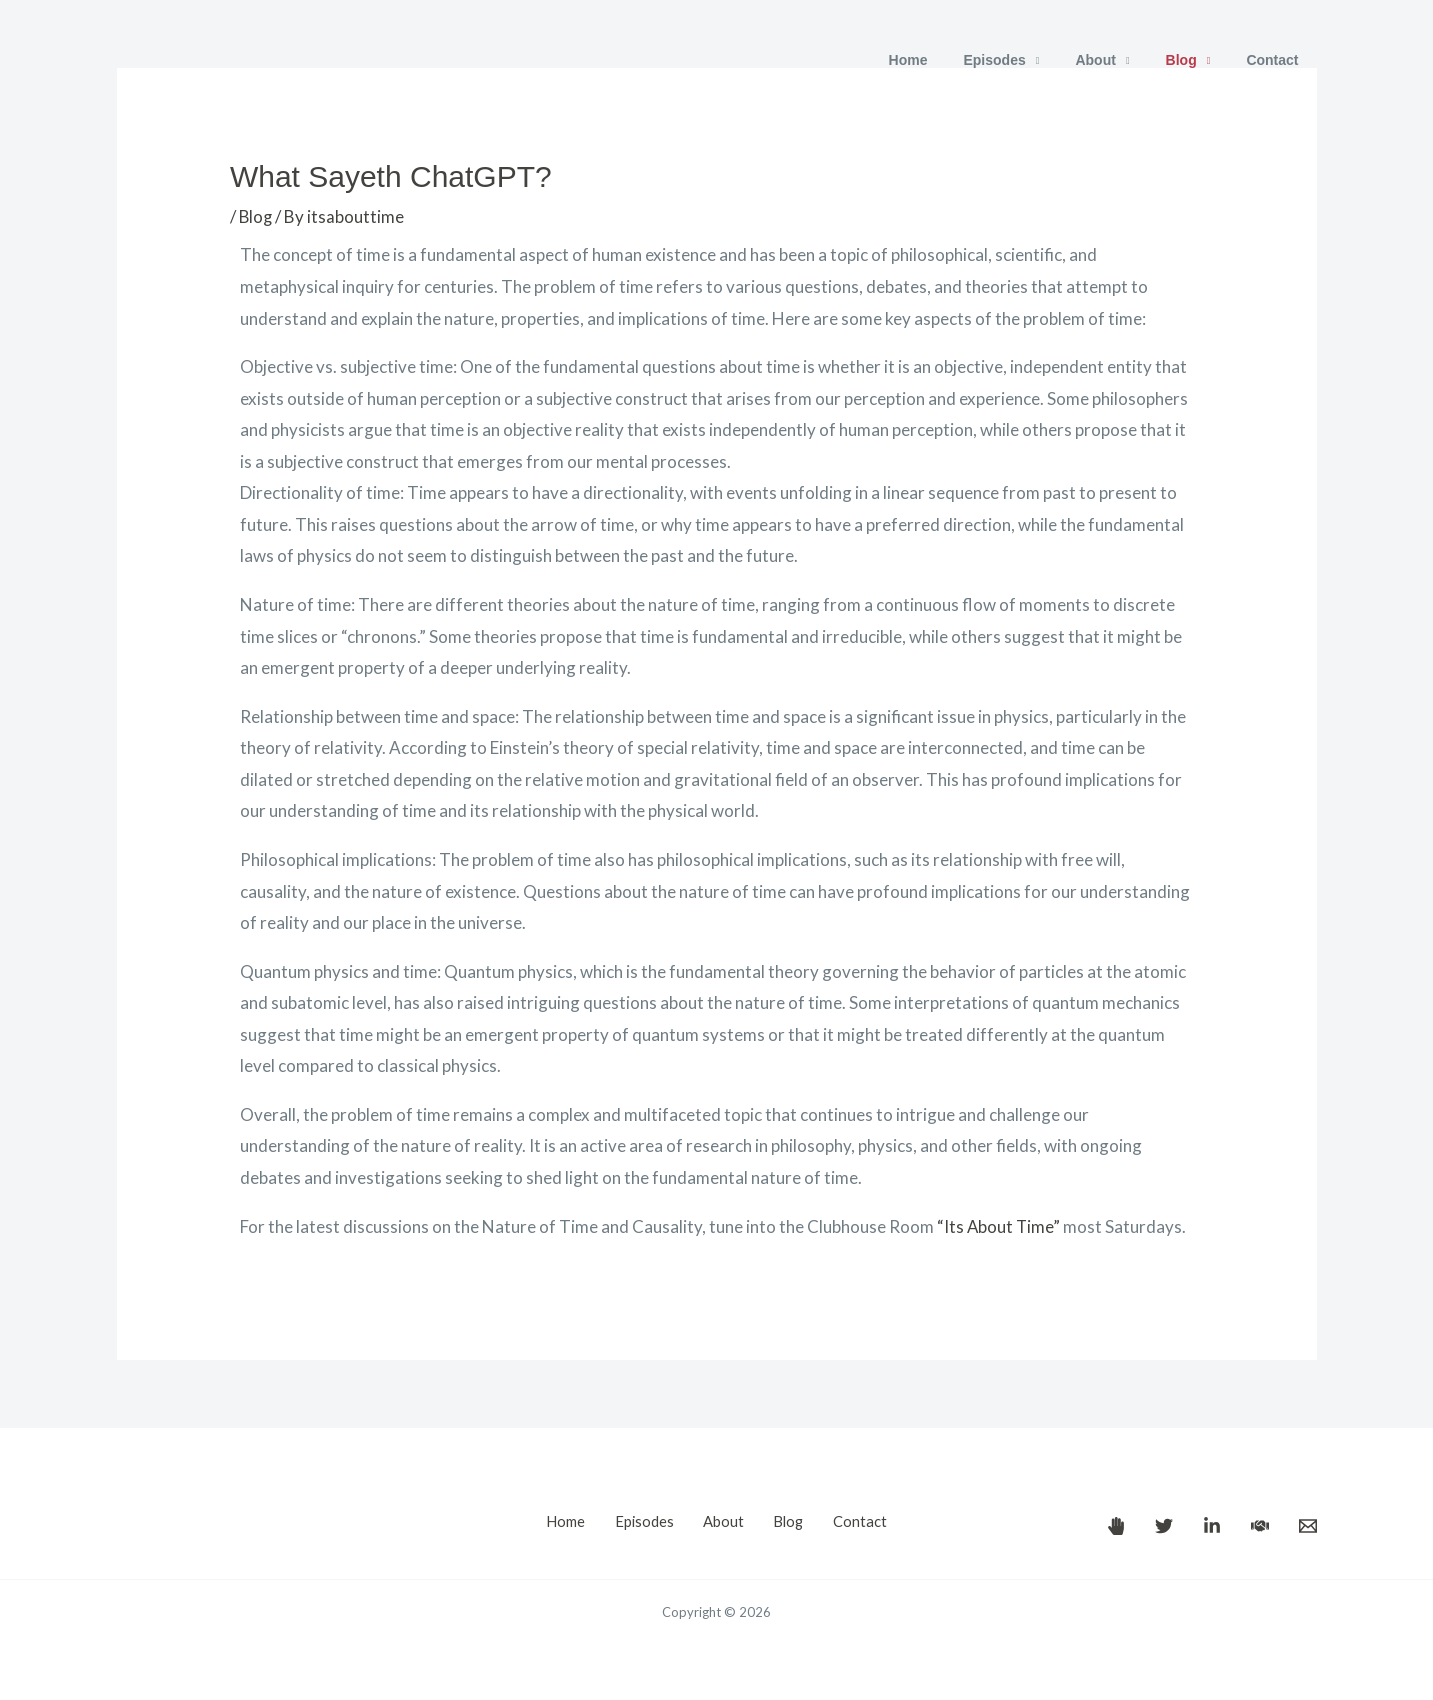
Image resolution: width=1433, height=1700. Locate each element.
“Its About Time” (999, 1226)
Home (943, 60)
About (1115, 60)
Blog (1193, 60)
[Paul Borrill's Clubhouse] (1260, 1526)
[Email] (1308, 1526)
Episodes (1022, 60)
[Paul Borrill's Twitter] (1164, 1526)
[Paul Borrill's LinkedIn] (1212, 1526)
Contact (1276, 60)
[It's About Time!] (1116, 1526)
